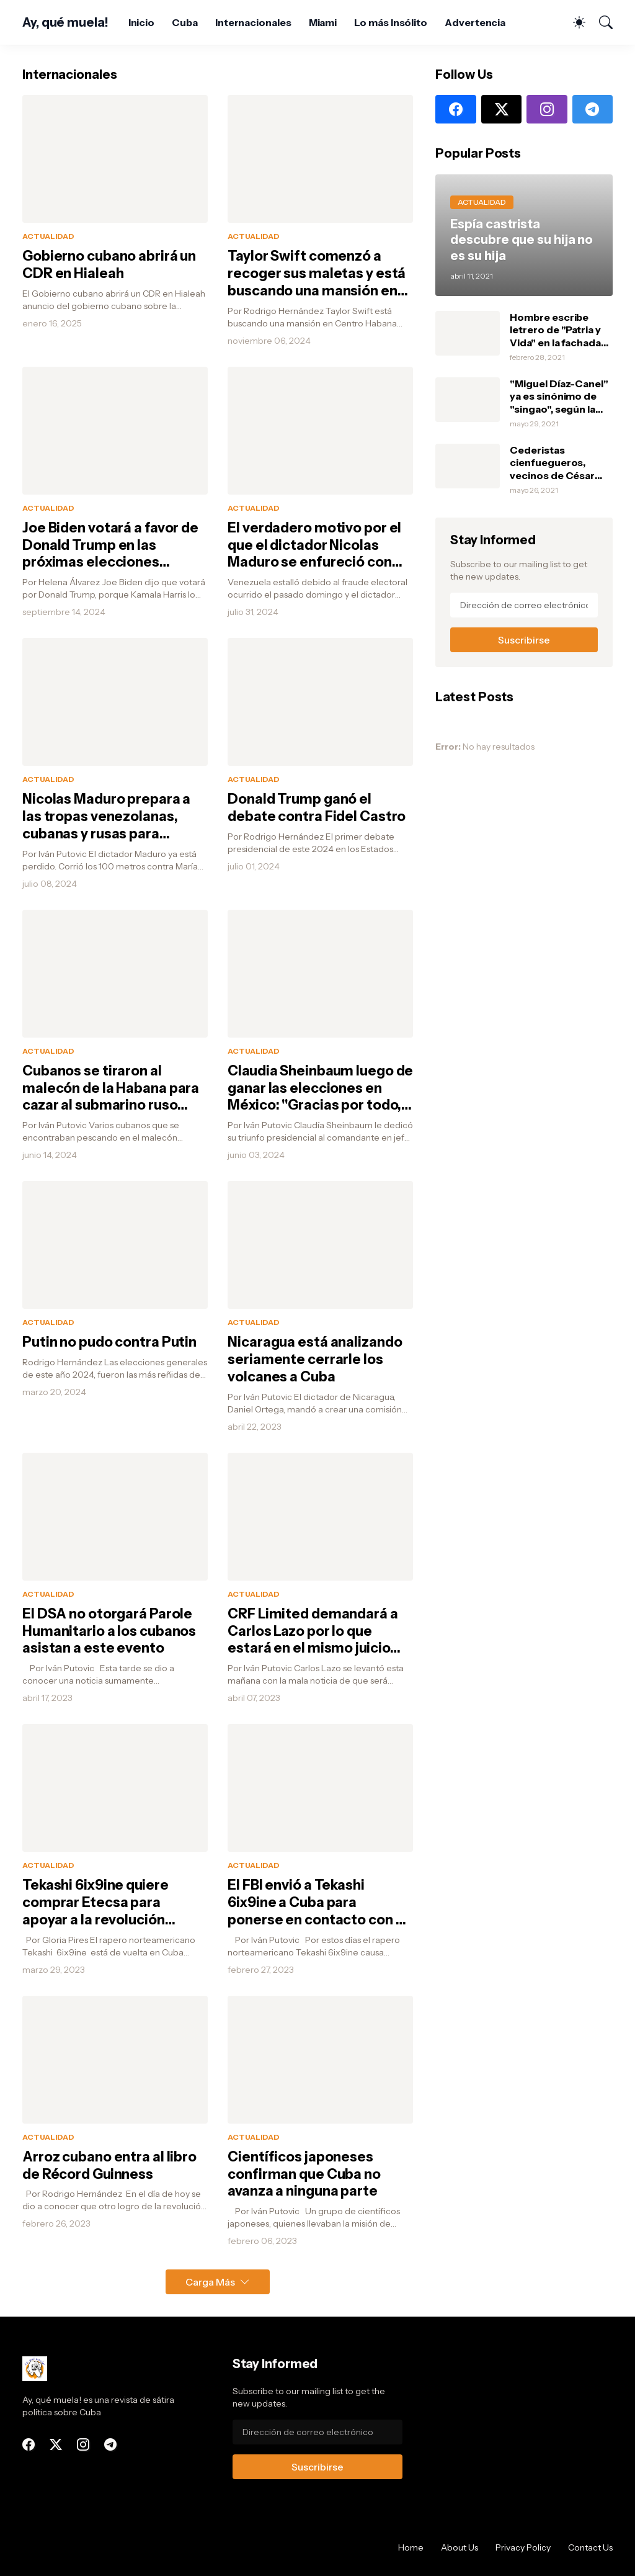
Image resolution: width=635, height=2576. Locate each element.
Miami (323, 22)
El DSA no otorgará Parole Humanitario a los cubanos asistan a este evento (109, 1631)
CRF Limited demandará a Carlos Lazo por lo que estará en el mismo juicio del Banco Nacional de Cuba (318, 1631)
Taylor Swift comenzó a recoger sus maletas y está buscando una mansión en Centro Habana (317, 274)
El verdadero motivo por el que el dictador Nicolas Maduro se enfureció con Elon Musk (314, 545)
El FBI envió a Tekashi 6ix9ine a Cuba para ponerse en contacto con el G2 (317, 1903)
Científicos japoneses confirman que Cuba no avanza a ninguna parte (304, 2174)
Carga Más (210, 2282)
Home (411, 2547)
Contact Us (590, 2547)
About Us (459, 2547)
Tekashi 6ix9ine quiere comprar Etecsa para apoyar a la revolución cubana (95, 1903)
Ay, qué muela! (65, 22)
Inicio (141, 22)
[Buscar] (600, 22)
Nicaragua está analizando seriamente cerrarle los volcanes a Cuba (315, 1359)
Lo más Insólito (390, 22)
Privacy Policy (523, 2547)
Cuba (185, 22)
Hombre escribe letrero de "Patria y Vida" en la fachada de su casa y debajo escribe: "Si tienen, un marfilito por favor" (556, 330)
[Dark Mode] (573, 22)
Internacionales (253, 22)
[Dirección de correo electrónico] (524, 605)
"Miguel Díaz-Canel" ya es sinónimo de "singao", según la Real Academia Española (559, 396)
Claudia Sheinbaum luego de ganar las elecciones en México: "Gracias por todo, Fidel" (320, 1088)
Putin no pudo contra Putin (109, 1342)
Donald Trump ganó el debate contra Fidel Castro (317, 808)
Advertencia (475, 22)
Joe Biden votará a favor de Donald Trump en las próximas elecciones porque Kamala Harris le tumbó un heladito (110, 545)
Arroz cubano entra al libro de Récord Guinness (109, 2165)
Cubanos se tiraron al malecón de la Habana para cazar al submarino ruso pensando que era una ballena (110, 1088)
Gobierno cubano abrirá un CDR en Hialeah (109, 265)
